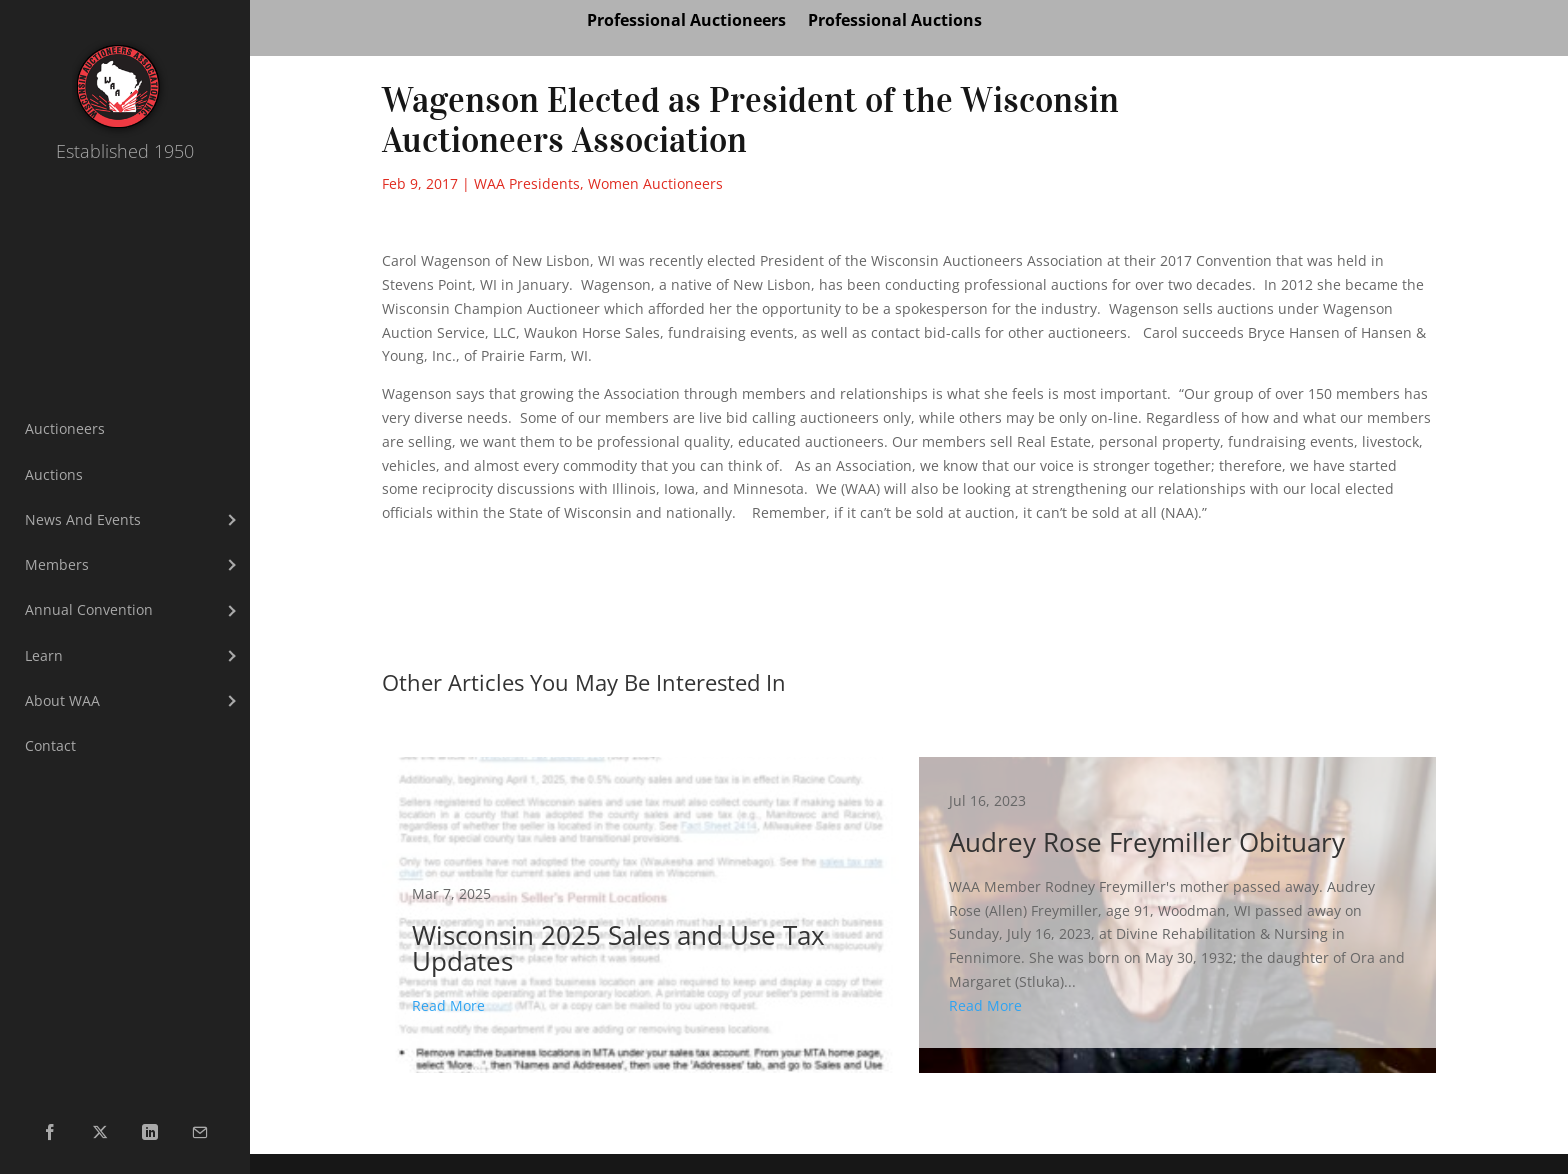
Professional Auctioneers (686, 22)
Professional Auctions (895, 22)
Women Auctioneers (655, 183)
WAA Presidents (527, 183)
